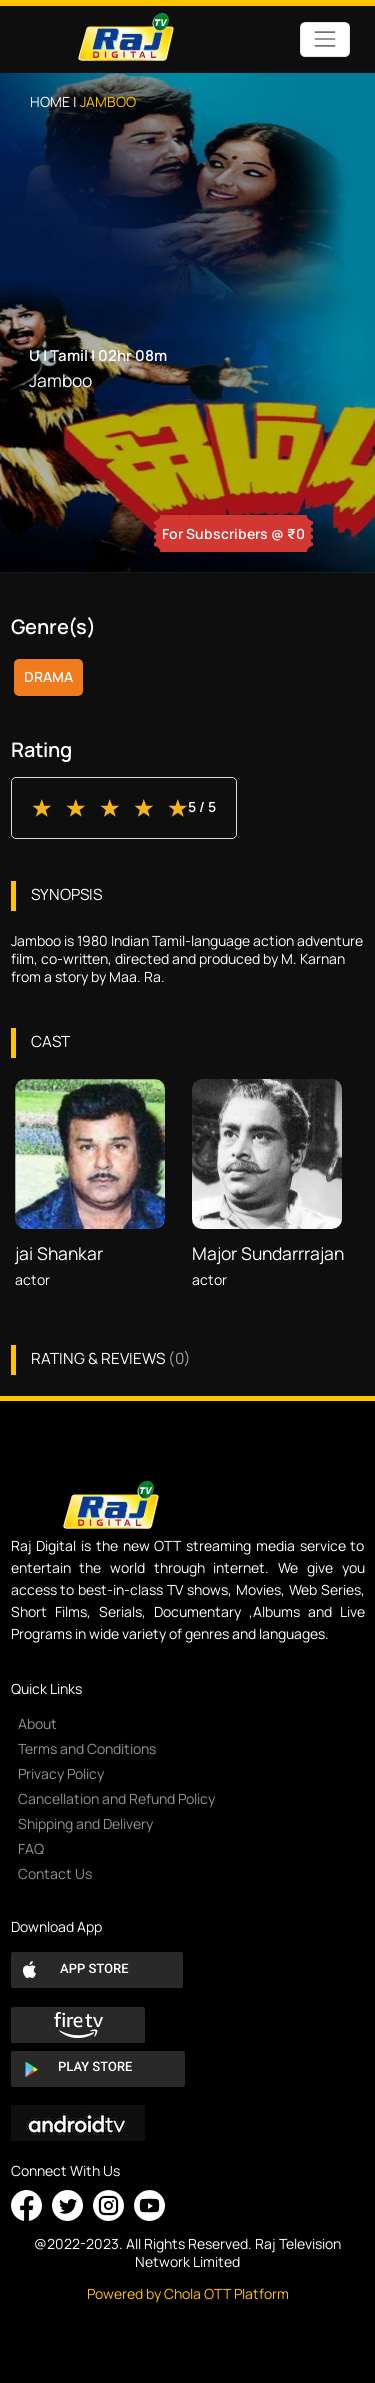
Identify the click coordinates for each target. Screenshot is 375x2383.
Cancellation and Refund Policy (116, 1798)
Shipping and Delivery (85, 1823)
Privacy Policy (61, 1773)
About (37, 1723)
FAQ (31, 1848)
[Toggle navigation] (324, 39)
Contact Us (55, 1873)
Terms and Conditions (87, 1748)
